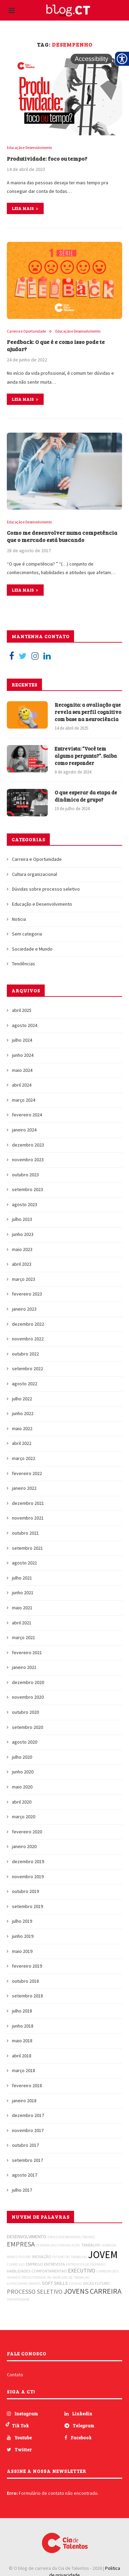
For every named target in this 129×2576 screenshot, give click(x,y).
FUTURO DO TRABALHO (69, 2257)
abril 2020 (21, 1802)
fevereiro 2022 (27, 1473)
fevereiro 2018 (27, 2085)
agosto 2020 (24, 1742)
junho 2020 (22, 1772)
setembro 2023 (27, 1189)
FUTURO (102, 2283)
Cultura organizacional (34, 874)
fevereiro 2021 (27, 1652)
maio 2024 (22, 1070)
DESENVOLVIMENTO (26, 2236)
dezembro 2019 (28, 1861)
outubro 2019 (25, 1891)
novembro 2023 (28, 1159)
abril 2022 (21, 1443)
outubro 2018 (25, 1981)
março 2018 (23, 2070)
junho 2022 (22, 1413)
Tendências (23, 964)
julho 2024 (22, 1040)
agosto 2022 (24, 1383)
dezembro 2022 (28, 1324)
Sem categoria (27, 934)
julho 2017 (22, 2190)
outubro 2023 (25, 1175)
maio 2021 (22, 1608)
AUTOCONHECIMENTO (24, 2283)
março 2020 (23, 1816)
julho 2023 (22, 1219)
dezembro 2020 (28, 1682)
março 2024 (23, 1100)
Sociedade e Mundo (32, 949)
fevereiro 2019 (27, 1966)
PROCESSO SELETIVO (34, 2291)
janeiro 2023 (24, 1309)
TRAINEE (88, 2237)
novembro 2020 (28, 1697)
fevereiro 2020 (27, 1832)
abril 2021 (21, 1623)
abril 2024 (21, 1085)
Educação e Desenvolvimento (29, 148)
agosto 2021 (24, 1563)
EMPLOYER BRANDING (64, 2237)
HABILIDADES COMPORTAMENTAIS (37, 2271)
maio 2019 (22, 1951)
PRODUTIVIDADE (34, 2277)
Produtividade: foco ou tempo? (47, 158)
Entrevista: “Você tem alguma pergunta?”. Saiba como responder (86, 755)
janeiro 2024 (24, 1130)
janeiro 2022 (24, 1488)
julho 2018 (22, 2011)
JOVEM (103, 2254)
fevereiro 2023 (27, 1294)
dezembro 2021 (28, 1503)
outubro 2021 (25, 1533)
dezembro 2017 (28, 2115)
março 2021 (23, 1637)
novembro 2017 (28, 2130)
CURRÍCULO (16, 2264)
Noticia (19, 919)
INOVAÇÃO (41, 2256)
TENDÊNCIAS (46, 2245)
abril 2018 (21, 2056)
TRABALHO (91, 2244)
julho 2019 (22, 1921)
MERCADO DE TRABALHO (71, 2277)
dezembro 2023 (28, 1145)
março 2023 (23, 1279)
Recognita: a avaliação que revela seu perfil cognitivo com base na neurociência (88, 711)
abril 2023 (21, 1264)
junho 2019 (22, 1936)
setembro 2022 (27, 1368)
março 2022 (23, 1458)
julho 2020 (22, 1757)
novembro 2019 (28, 1876)
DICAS (88, 2283)
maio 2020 (22, 1787)
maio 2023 (22, 1249)
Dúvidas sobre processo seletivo (46, 889)
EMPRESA (21, 2244)
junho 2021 (22, 1592)
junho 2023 (22, 1234)
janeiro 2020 (24, 1846)
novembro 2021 (28, 1518)
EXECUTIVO (81, 2270)
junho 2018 (22, 2026)
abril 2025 (21, 1010)
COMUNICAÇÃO (68, 2245)
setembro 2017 (27, 2160)
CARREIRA (105, 2291)
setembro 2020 (27, 1727)
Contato (15, 2374)
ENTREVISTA (54, 2264)
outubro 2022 (25, 1354)
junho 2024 (22, 1055)
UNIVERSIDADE (18, 2299)
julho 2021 (22, 1578)
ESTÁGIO (75, 2283)
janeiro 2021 (24, 1667)
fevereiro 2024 (27, 1115)
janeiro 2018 (24, 2100)
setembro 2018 (27, 1996)
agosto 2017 (24, 2175)
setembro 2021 (27, 1548)
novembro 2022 (28, 1339)
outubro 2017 (25, 2145)
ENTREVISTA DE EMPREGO (85, 2264)
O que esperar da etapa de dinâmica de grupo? (86, 796)
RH (49, 2277)
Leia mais (25, 208)
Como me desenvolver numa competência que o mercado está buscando (62, 536)
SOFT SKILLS (55, 2283)
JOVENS (76, 2291)
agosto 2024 (24, 1025)
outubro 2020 (25, 1712)
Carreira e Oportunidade (26, 331)
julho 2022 (22, 1399)
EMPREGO (34, 2264)
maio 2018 (22, 2041)
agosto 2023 (24, 1204)
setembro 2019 (27, 1906)
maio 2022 (22, 1428)
